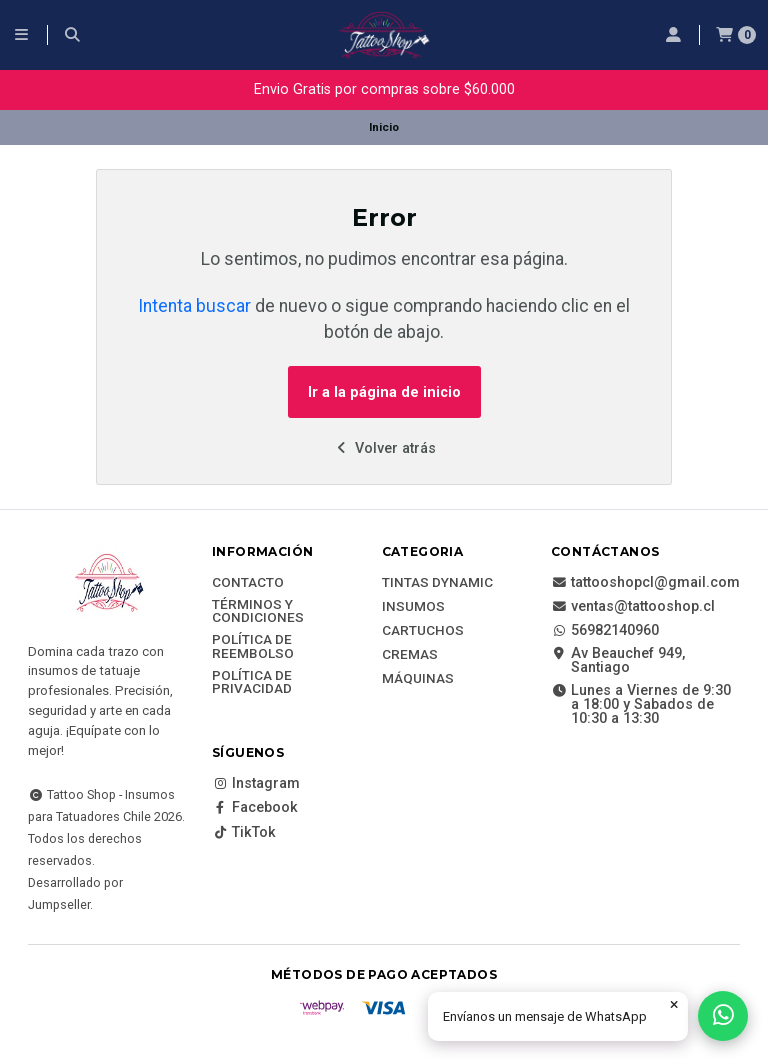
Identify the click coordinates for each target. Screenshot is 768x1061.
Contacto (248, 583)
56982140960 (605, 631)
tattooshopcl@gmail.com (645, 583)
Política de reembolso (253, 646)
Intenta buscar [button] (194, 306)
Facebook (255, 808)
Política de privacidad (252, 682)
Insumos (413, 607)
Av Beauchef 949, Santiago (618, 661)
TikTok (244, 833)
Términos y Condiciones (258, 611)
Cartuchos (423, 631)
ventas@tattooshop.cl (633, 607)
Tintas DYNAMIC (437, 583)
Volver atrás (384, 448)
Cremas (410, 655)
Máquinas (418, 679)
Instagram (256, 784)
